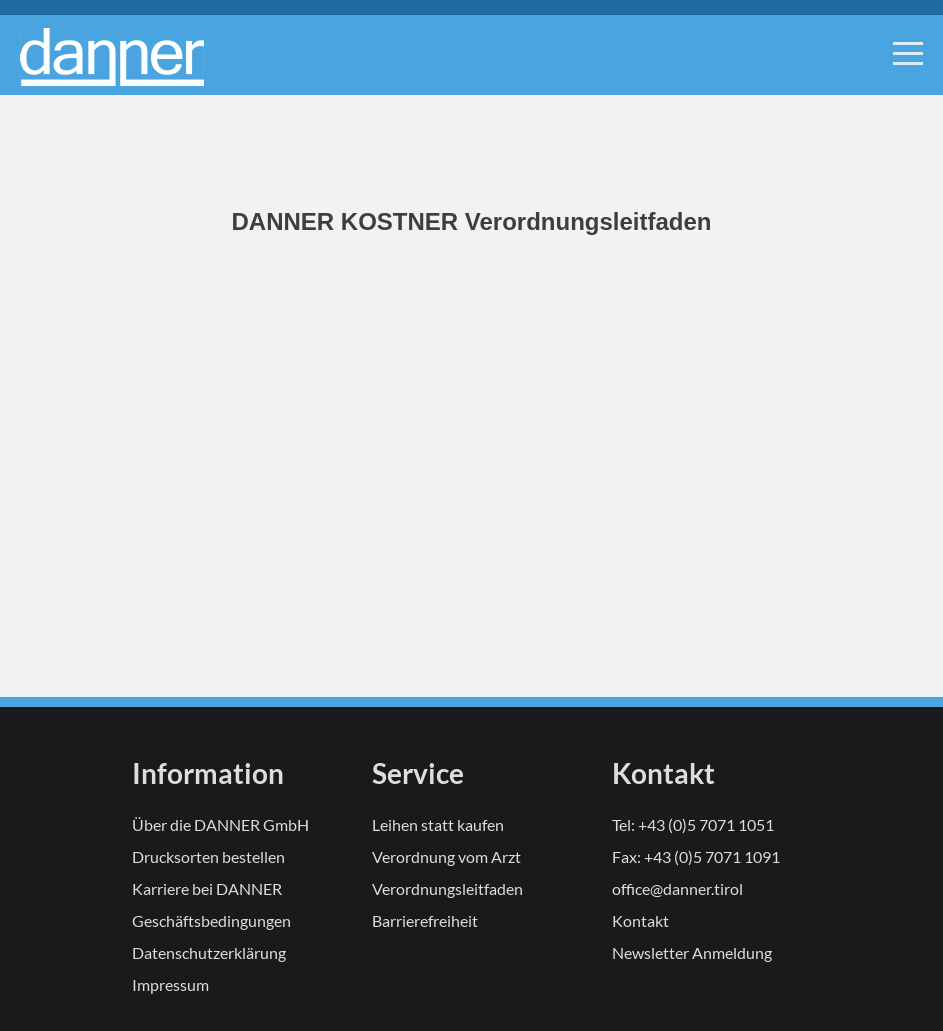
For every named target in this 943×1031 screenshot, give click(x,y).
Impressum (170, 984)
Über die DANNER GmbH (220, 824)
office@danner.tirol (677, 888)
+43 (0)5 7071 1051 (706, 824)
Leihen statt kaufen (438, 824)
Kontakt (640, 920)
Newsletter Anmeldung (692, 952)
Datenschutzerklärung (209, 952)
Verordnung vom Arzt (446, 856)
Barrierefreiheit (425, 920)
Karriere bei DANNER (207, 888)
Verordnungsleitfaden (447, 888)
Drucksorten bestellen (208, 856)
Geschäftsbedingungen (211, 920)
